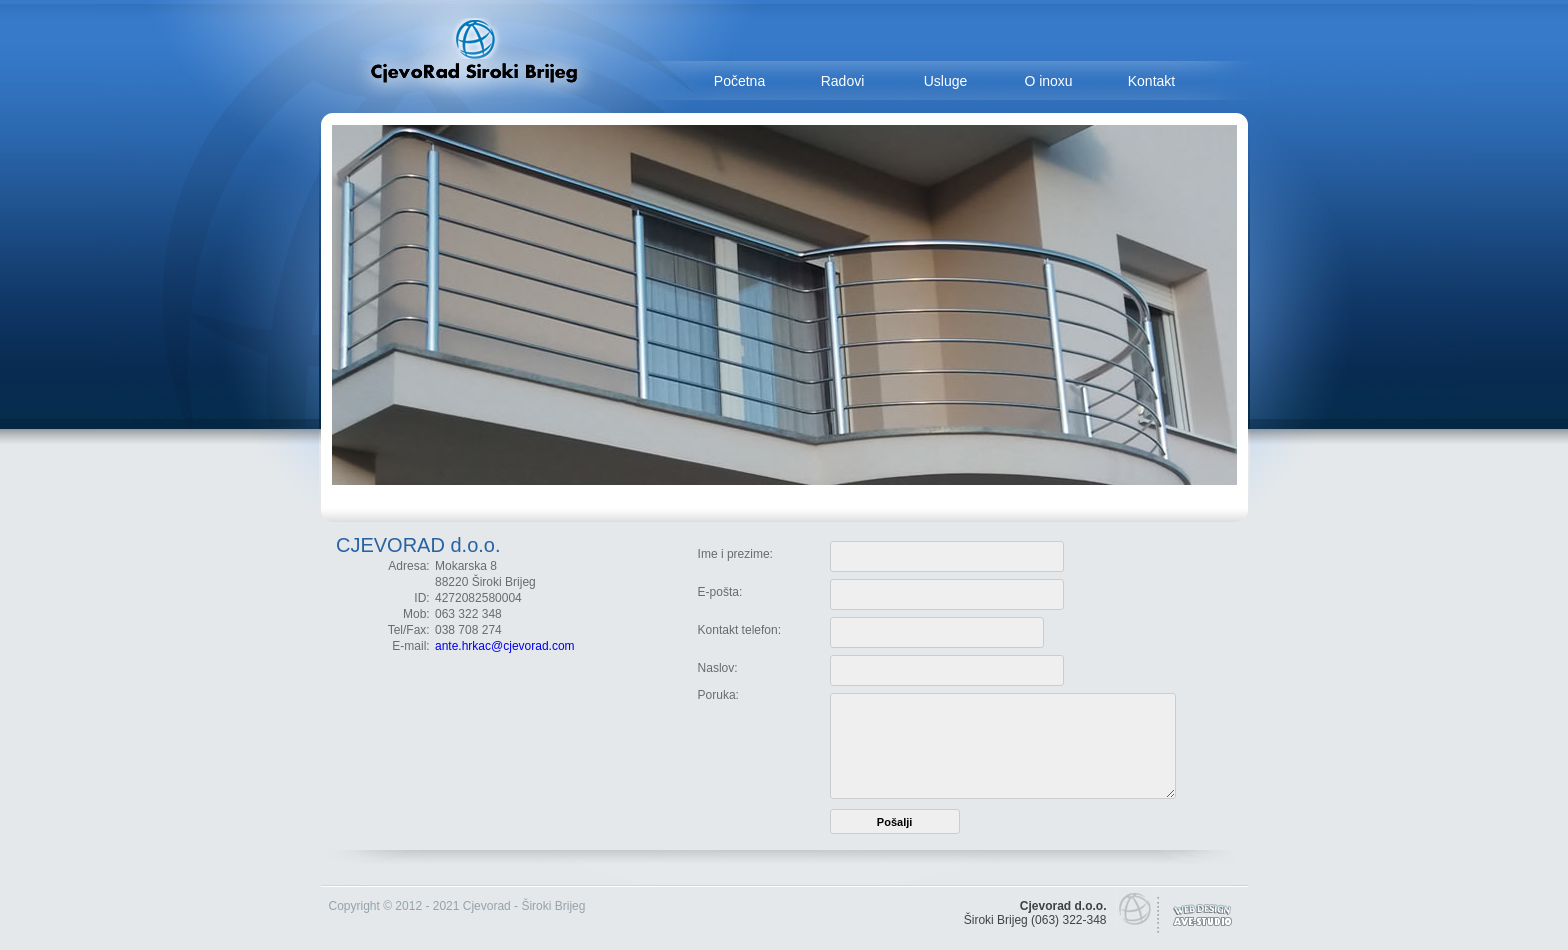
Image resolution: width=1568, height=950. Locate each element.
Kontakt (1151, 81)
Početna (739, 81)
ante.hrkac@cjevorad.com (505, 646)
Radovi (843, 81)
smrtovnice (935, 906)
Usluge (946, 81)
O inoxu (1048, 81)
